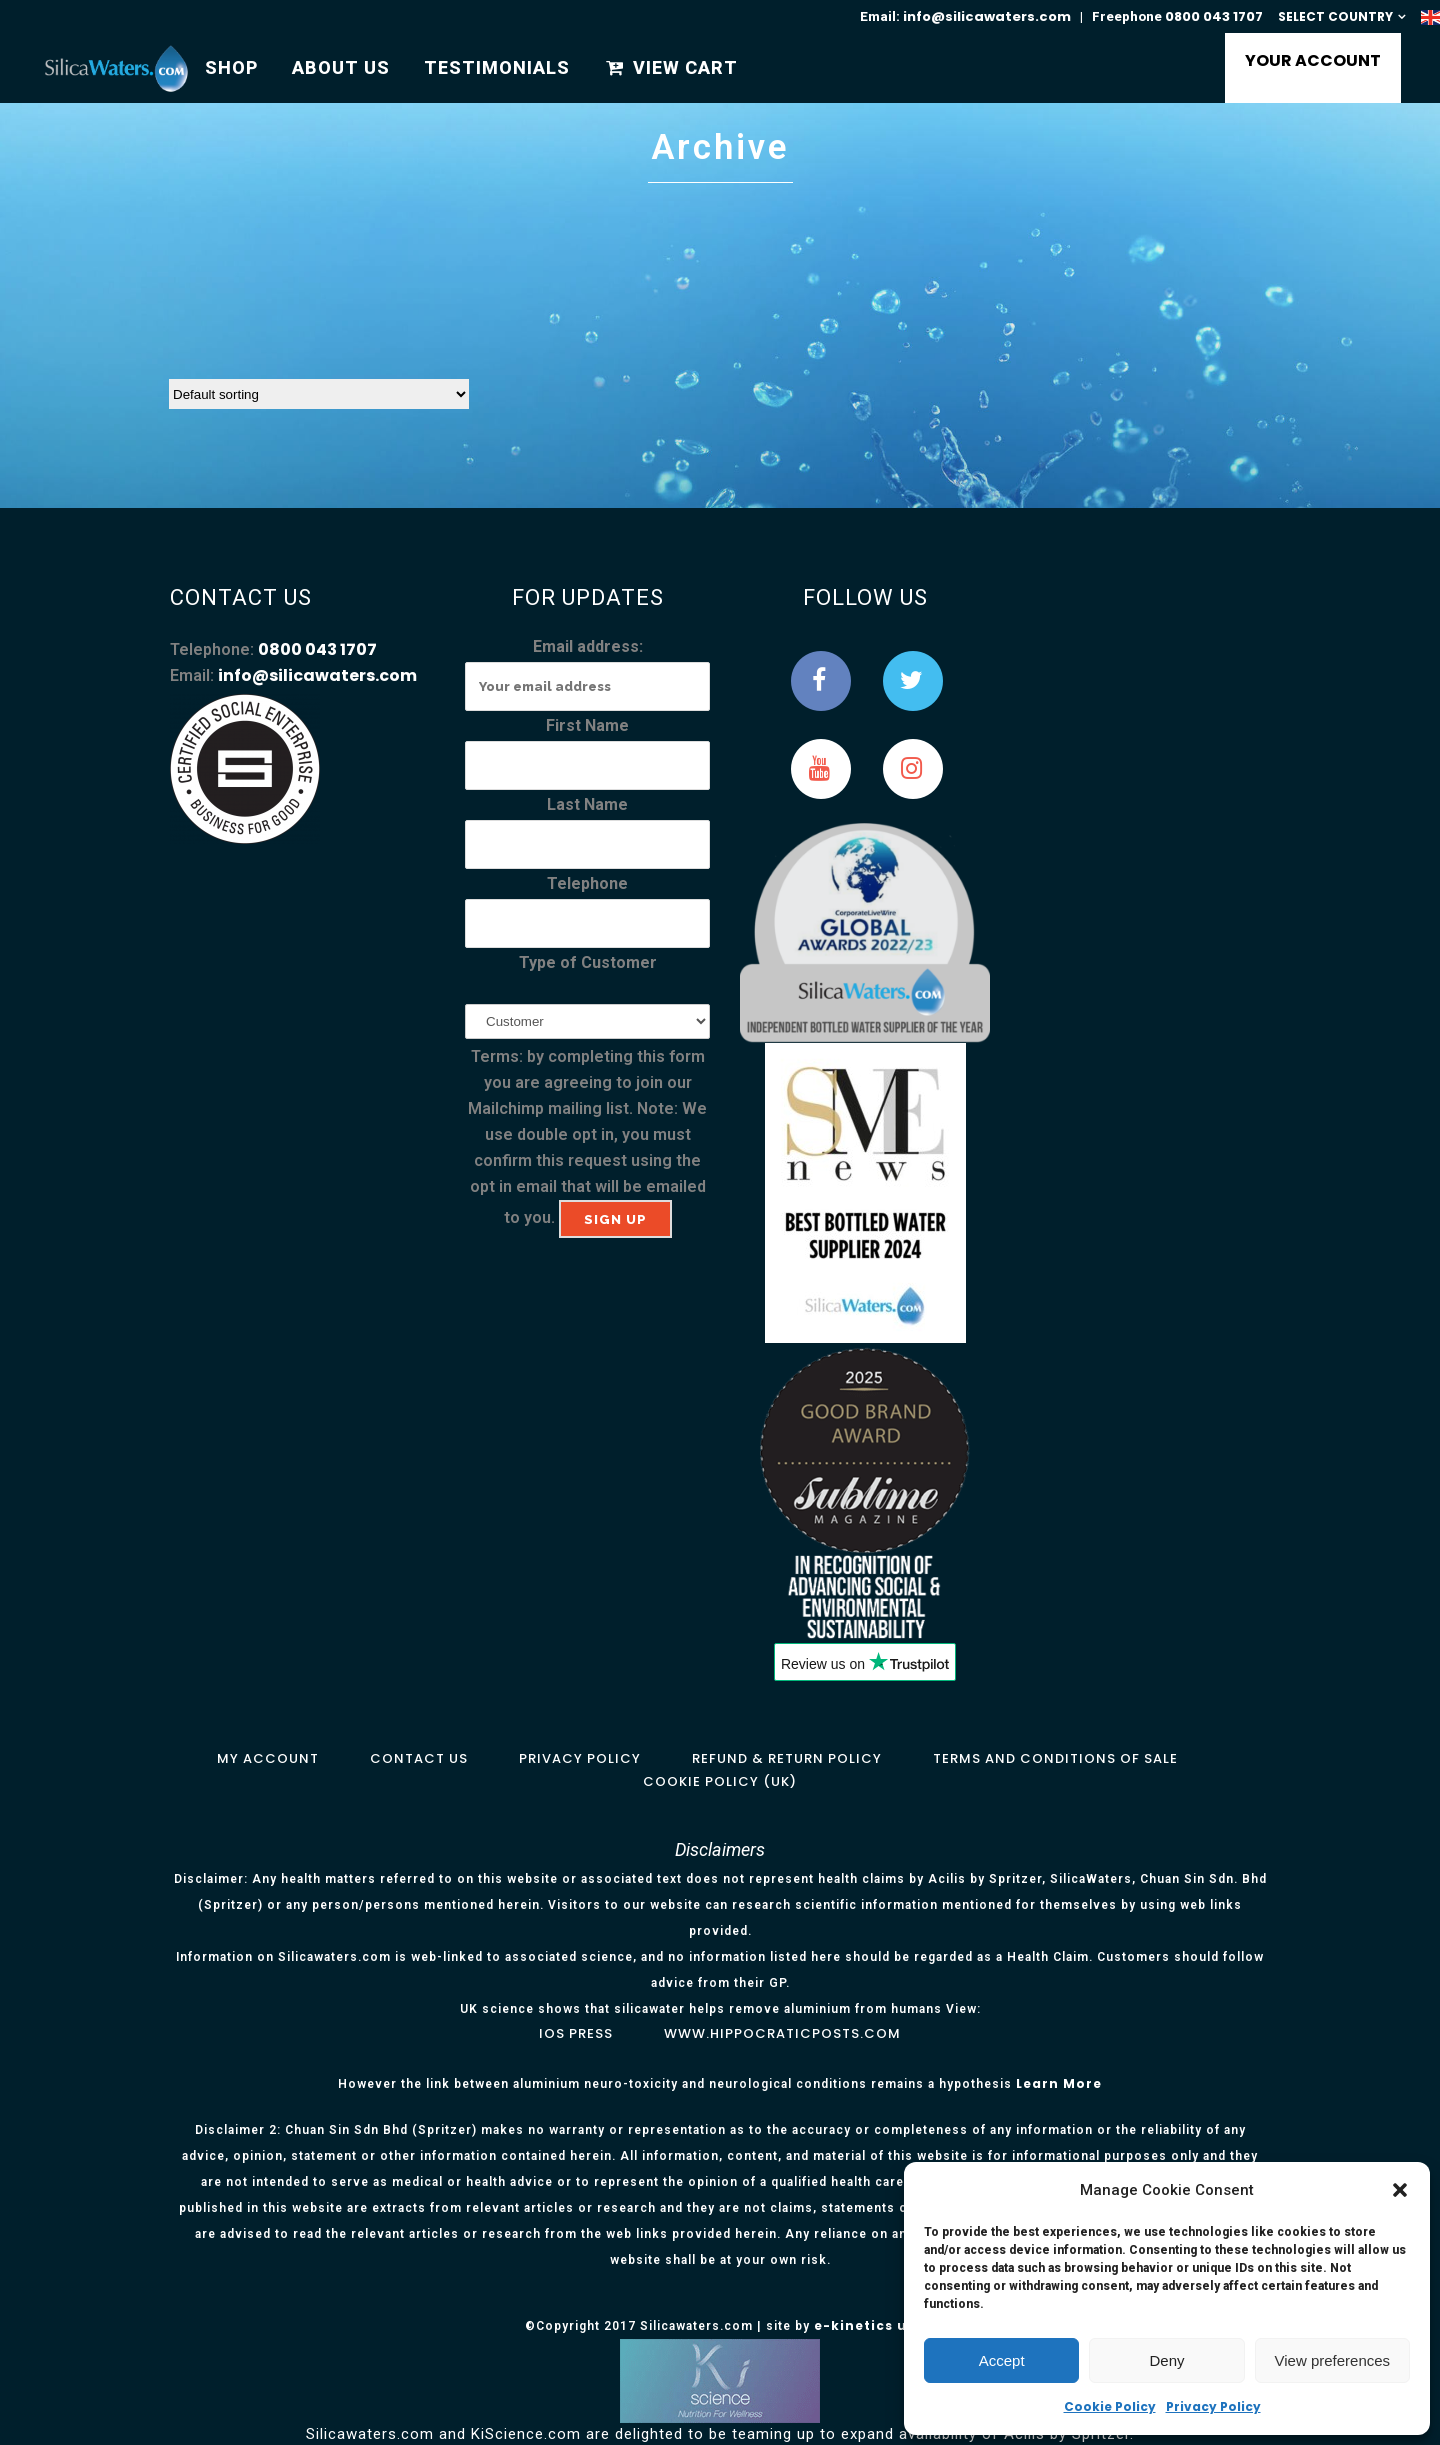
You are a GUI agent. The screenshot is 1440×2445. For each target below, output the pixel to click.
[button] (1400, 2190)
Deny (1166, 2360)
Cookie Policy (1110, 2406)
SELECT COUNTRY (1335, 16)
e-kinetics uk (865, 2325)
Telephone (587, 883)
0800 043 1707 (1214, 16)
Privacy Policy (1213, 2406)
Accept (1002, 2360)
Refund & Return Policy (787, 1758)
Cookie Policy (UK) (720, 1781)
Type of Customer (588, 962)
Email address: (588, 646)
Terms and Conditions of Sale (1055, 1758)
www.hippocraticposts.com (782, 2033)
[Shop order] (319, 394)
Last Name (587, 804)
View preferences (1333, 2360)
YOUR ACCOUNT (1307, 60)
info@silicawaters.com (987, 16)
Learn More (1059, 2083)
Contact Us (419, 1758)
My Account (268, 1758)
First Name (587, 725)
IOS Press (576, 2033)
